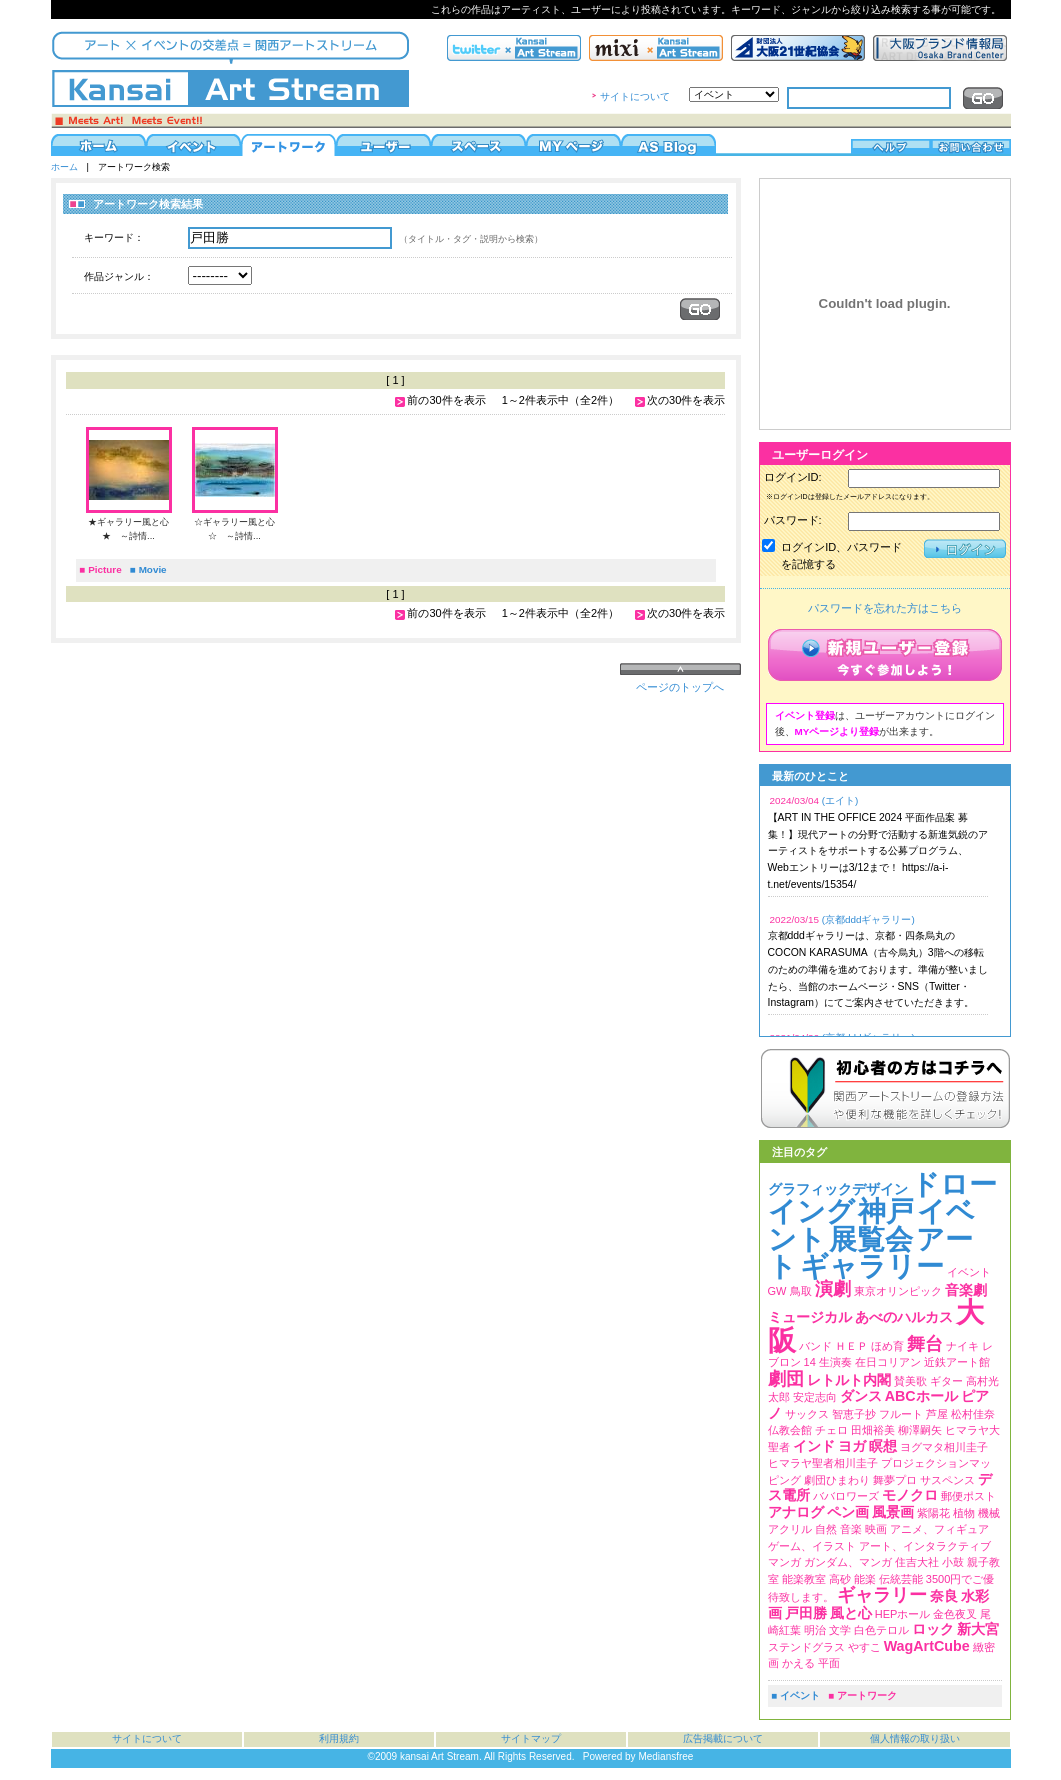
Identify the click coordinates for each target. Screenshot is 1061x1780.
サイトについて (635, 96)
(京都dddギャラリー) (868, 919)
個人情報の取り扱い (915, 1738)
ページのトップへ (680, 687)
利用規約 (339, 1738)
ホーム (64, 167)
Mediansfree (665, 1756)
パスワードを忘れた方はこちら (885, 608)
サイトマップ (531, 1738)
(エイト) (840, 800)
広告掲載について (723, 1738)
